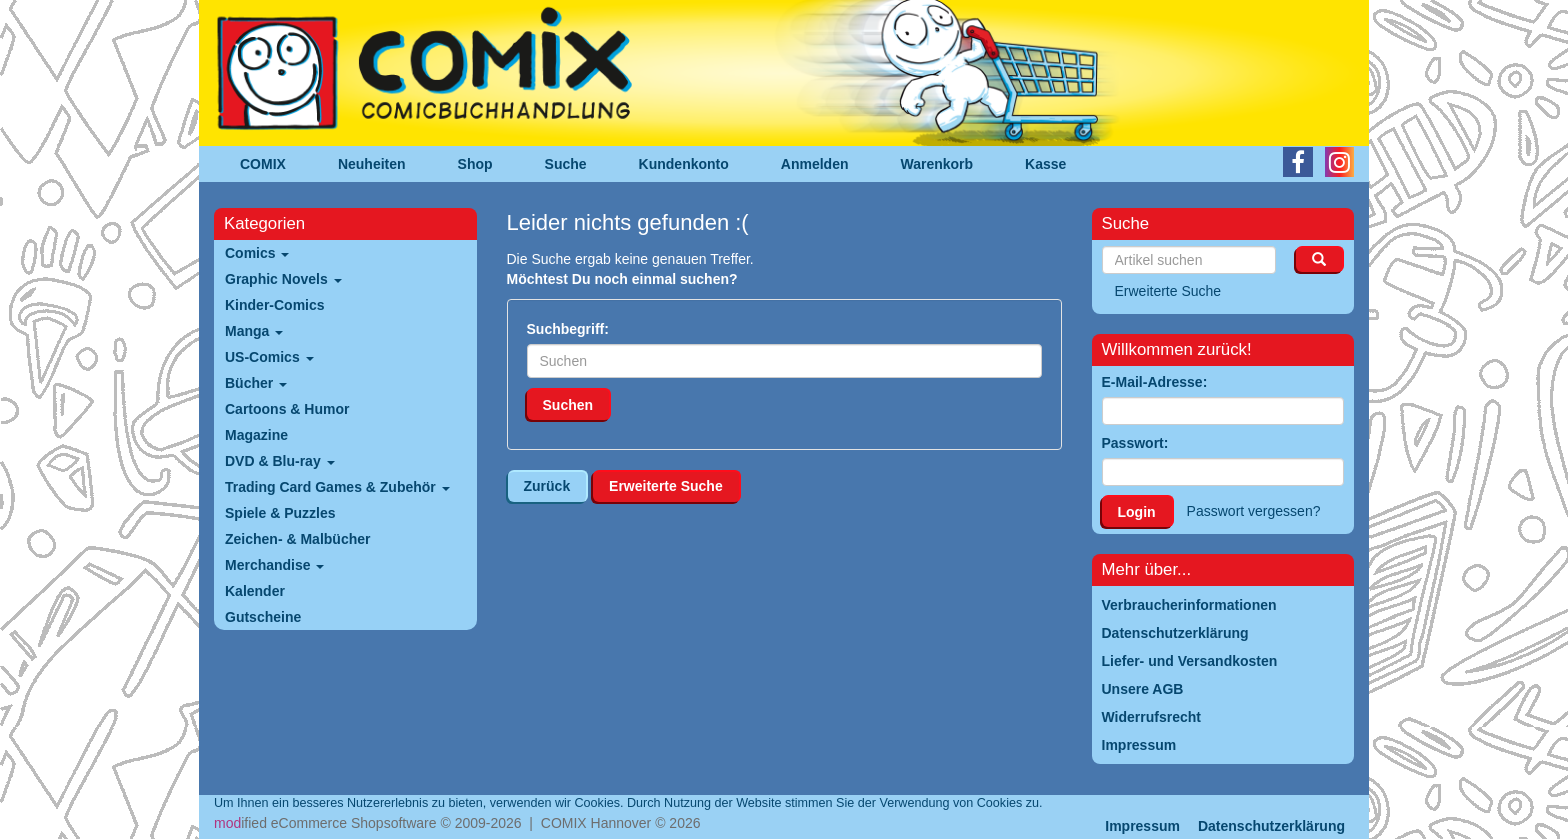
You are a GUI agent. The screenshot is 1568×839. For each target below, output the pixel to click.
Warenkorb (937, 164)
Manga (254, 331)
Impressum (1142, 826)
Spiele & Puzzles (280, 513)
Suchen (568, 405)
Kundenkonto (684, 164)
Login (1137, 512)
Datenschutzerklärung (1271, 826)
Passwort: (1135, 443)
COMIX (263, 164)
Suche (566, 164)
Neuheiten (372, 164)
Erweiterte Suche (666, 486)
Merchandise (274, 565)
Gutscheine (263, 617)
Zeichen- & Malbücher (297, 539)
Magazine (256, 435)
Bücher (256, 383)
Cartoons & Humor (287, 409)
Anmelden (815, 164)
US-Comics (269, 357)
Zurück (547, 486)
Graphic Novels (283, 279)
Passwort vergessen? (1254, 511)
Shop (475, 164)
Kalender (255, 591)
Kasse (1045, 164)
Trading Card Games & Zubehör (337, 487)
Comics (257, 253)
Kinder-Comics (275, 305)
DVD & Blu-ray (280, 461)
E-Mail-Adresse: (1155, 382)
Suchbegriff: (568, 329)
